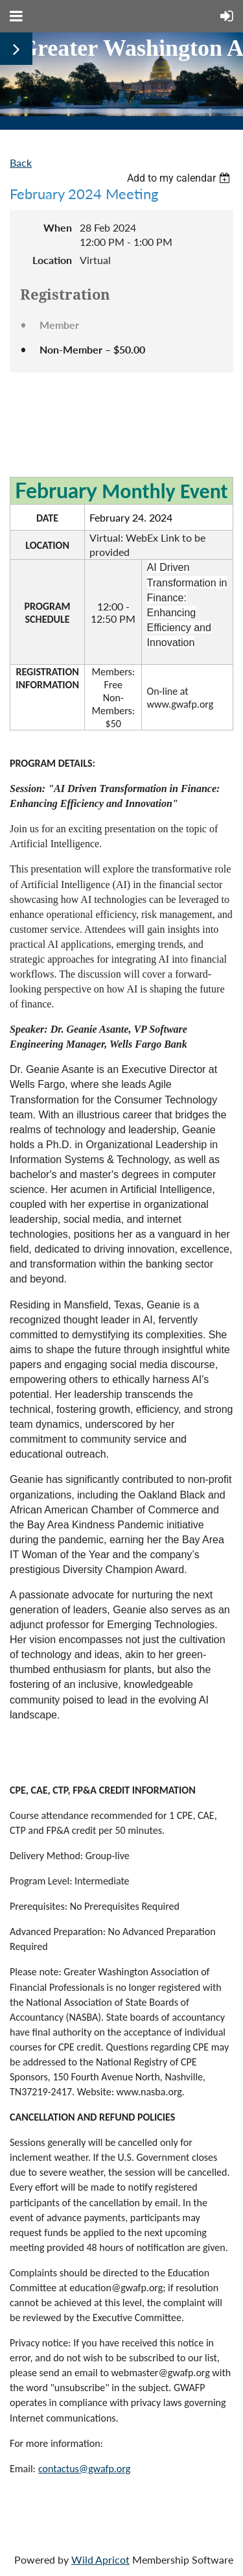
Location (52, 260)
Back (21, 162)
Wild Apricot (100, 2559)
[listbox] (180, 178)
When (57, 227)
